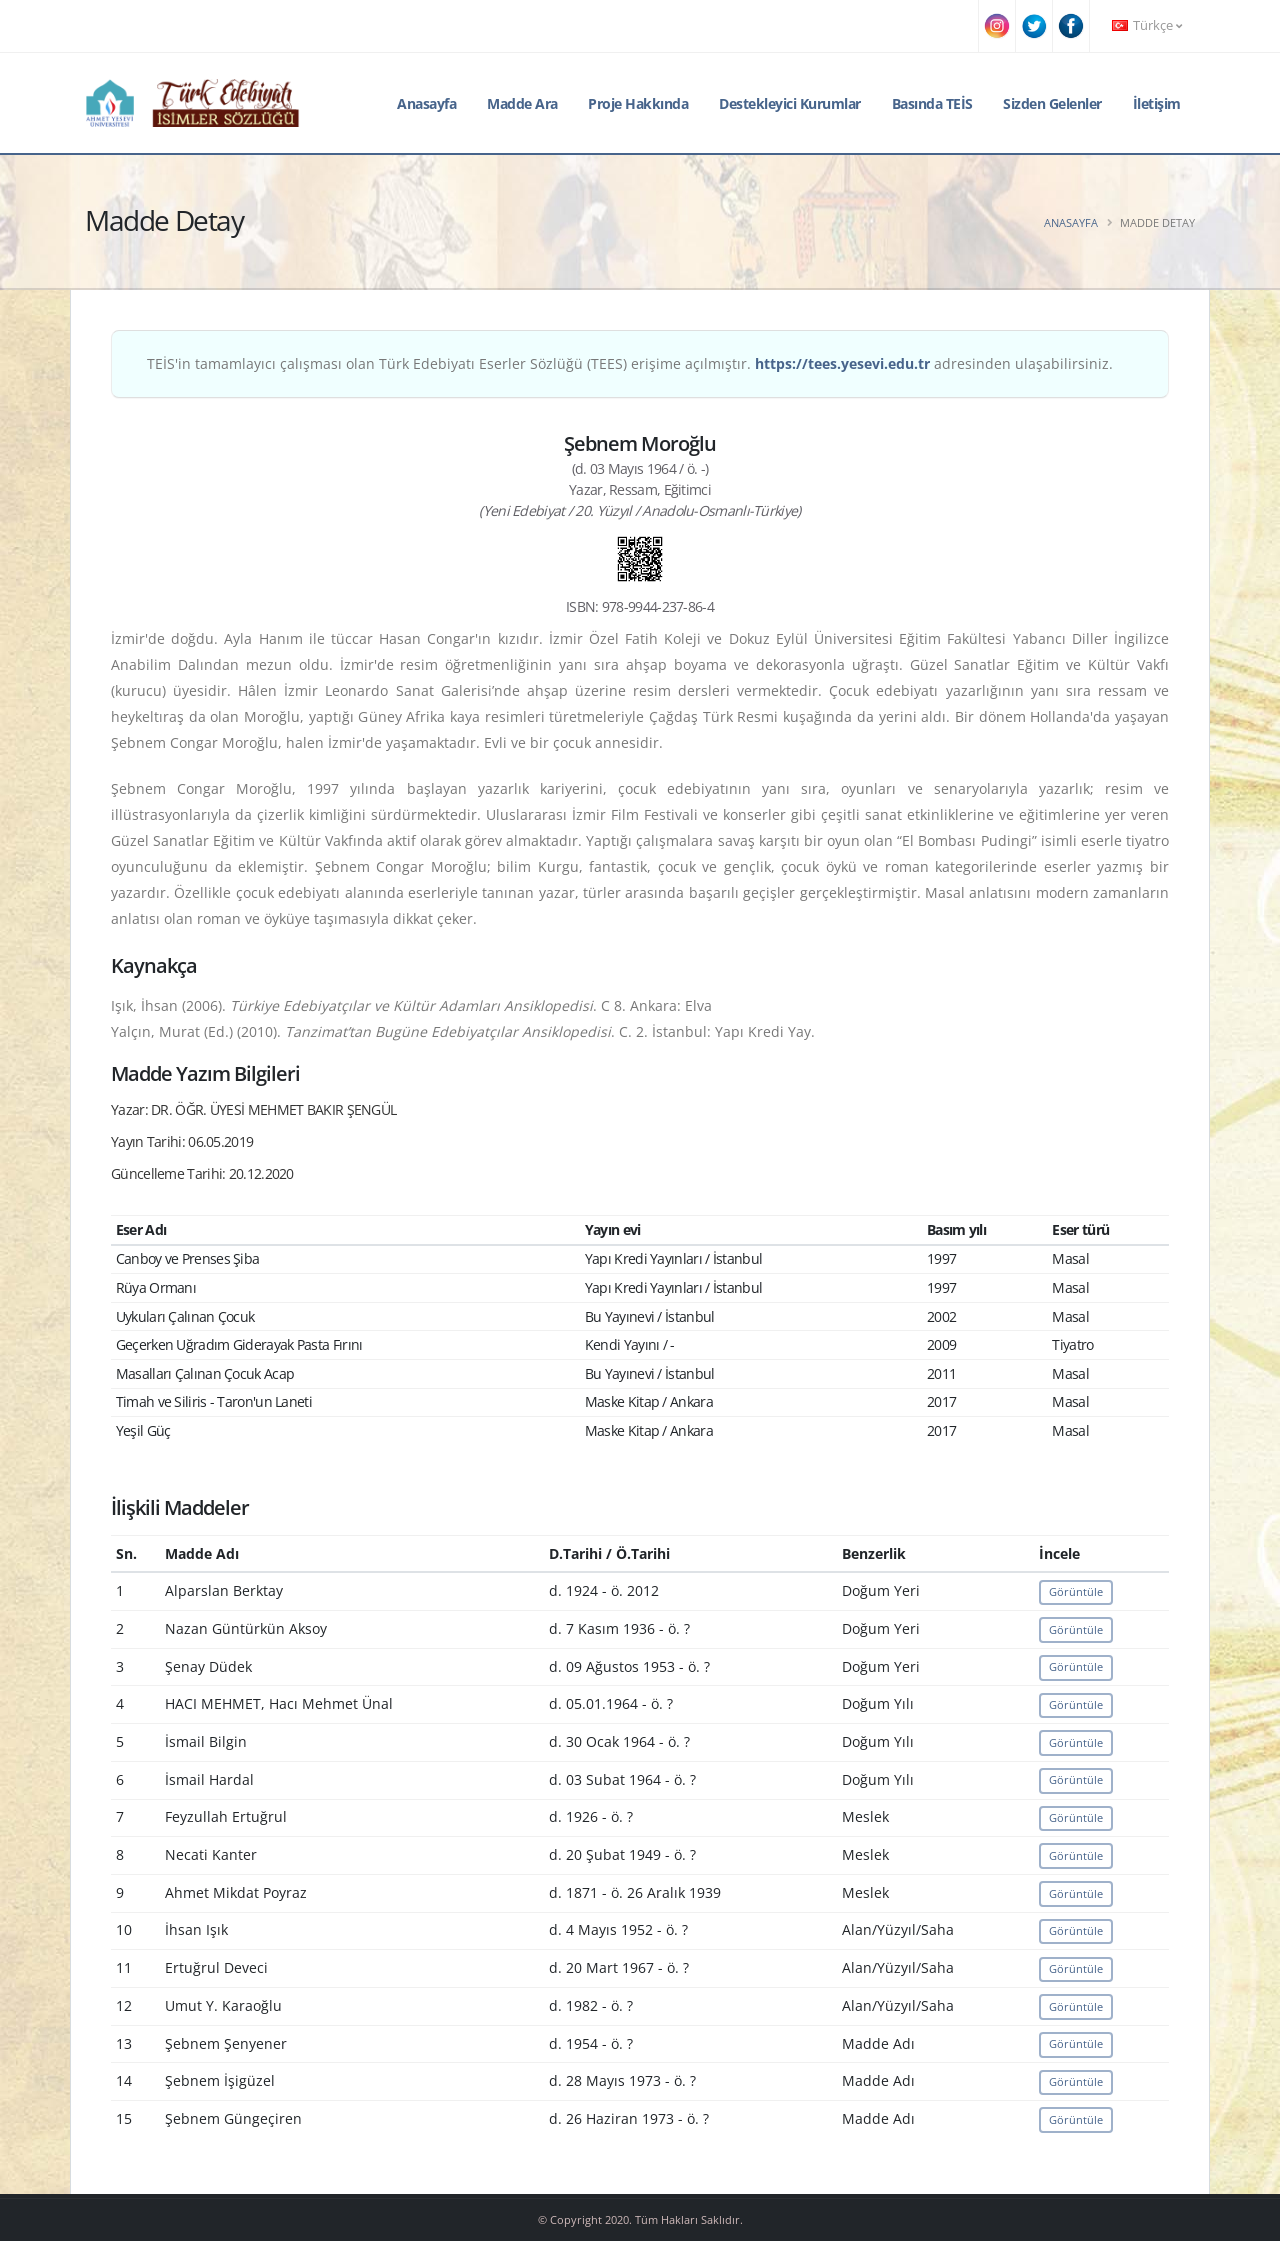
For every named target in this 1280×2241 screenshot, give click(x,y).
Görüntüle (1076, 1591)
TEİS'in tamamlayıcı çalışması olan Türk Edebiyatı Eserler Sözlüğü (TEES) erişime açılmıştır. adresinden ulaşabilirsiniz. (630, 363)
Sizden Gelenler (1052, 103)
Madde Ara (522, 103)
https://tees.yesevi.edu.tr (842, 363)
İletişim (1157, 103)
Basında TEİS (932, 103)
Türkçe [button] (1147, 25)
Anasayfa (426, 103)
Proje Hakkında (638, 103)
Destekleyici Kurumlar (790, 103)
